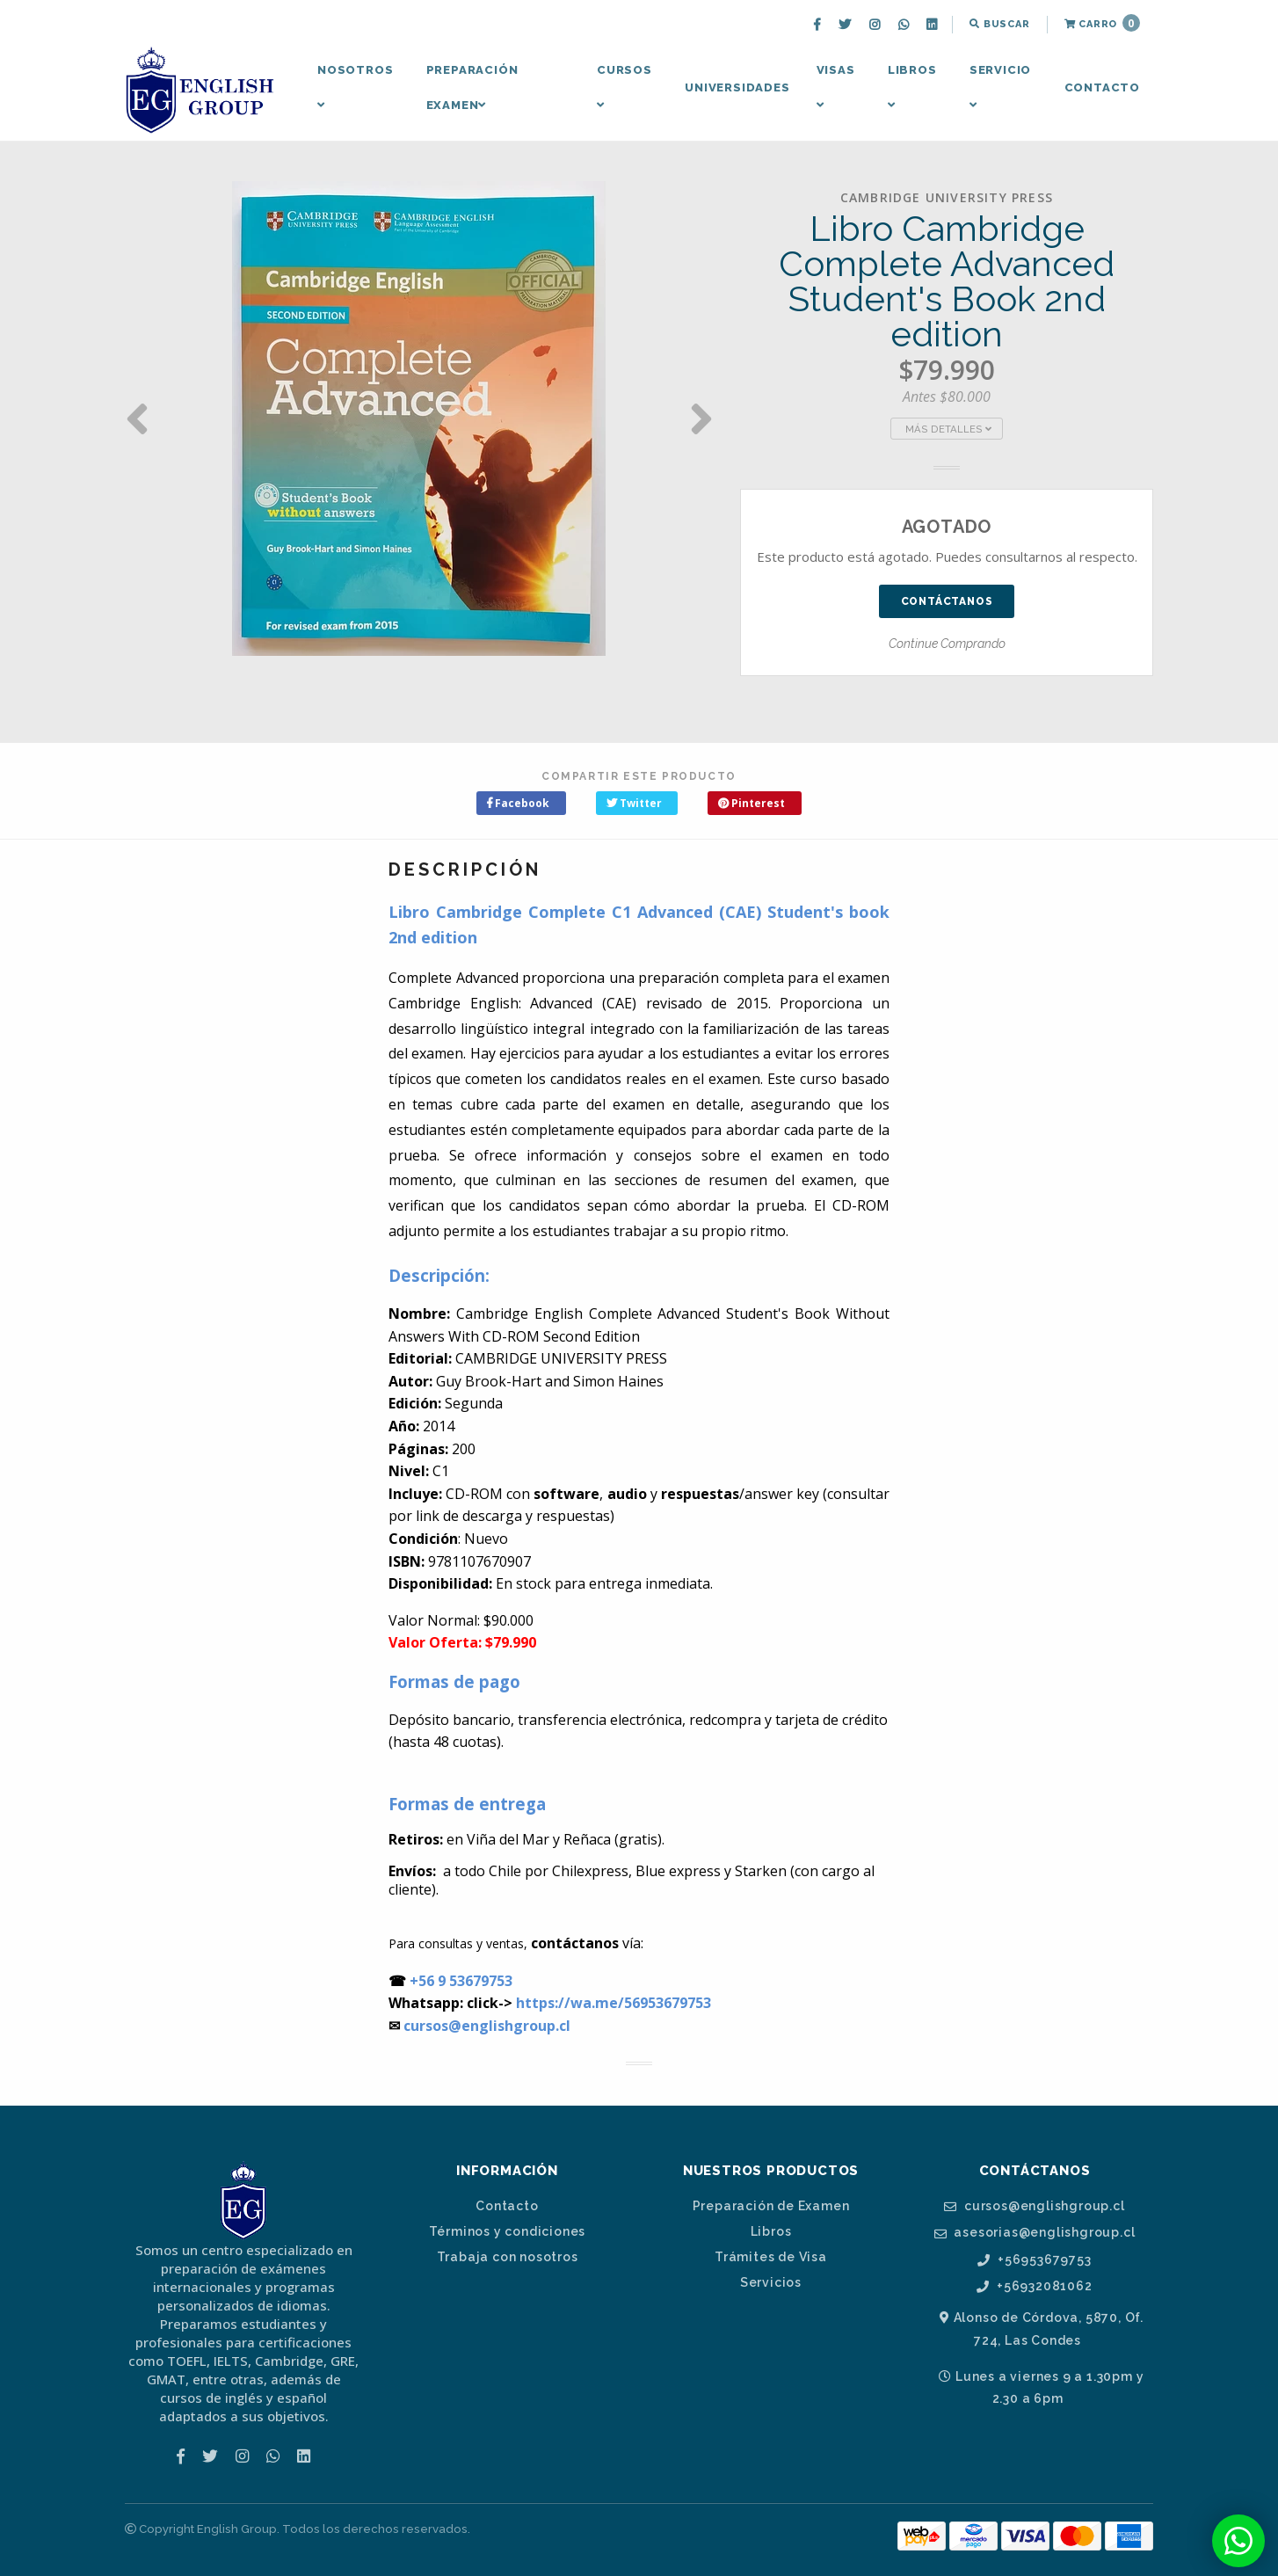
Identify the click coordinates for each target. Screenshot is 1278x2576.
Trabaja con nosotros (507, 2257)
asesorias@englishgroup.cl (1035, 2232)
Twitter (634, 803)
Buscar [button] (999, 24)
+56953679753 (1034, 2260)
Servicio (1000, 87)
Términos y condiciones (507, 2231)
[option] (419, 418)
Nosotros (355, 87)
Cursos (624, 87)
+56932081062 (1034, 2286)
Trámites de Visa (771, 2257)
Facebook (518, 803)
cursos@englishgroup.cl (1034, 2206)
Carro (1102, 23)
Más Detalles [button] (948, 429)
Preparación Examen (472, 87)
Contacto (1102, 87)
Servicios (771, 2282)
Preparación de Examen (771, 2206)
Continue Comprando (947, 644)
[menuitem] (819, 24)
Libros (912, 87)
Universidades (737, 87)
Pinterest (751, 803)
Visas (836, 87)
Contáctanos (947, 601)
